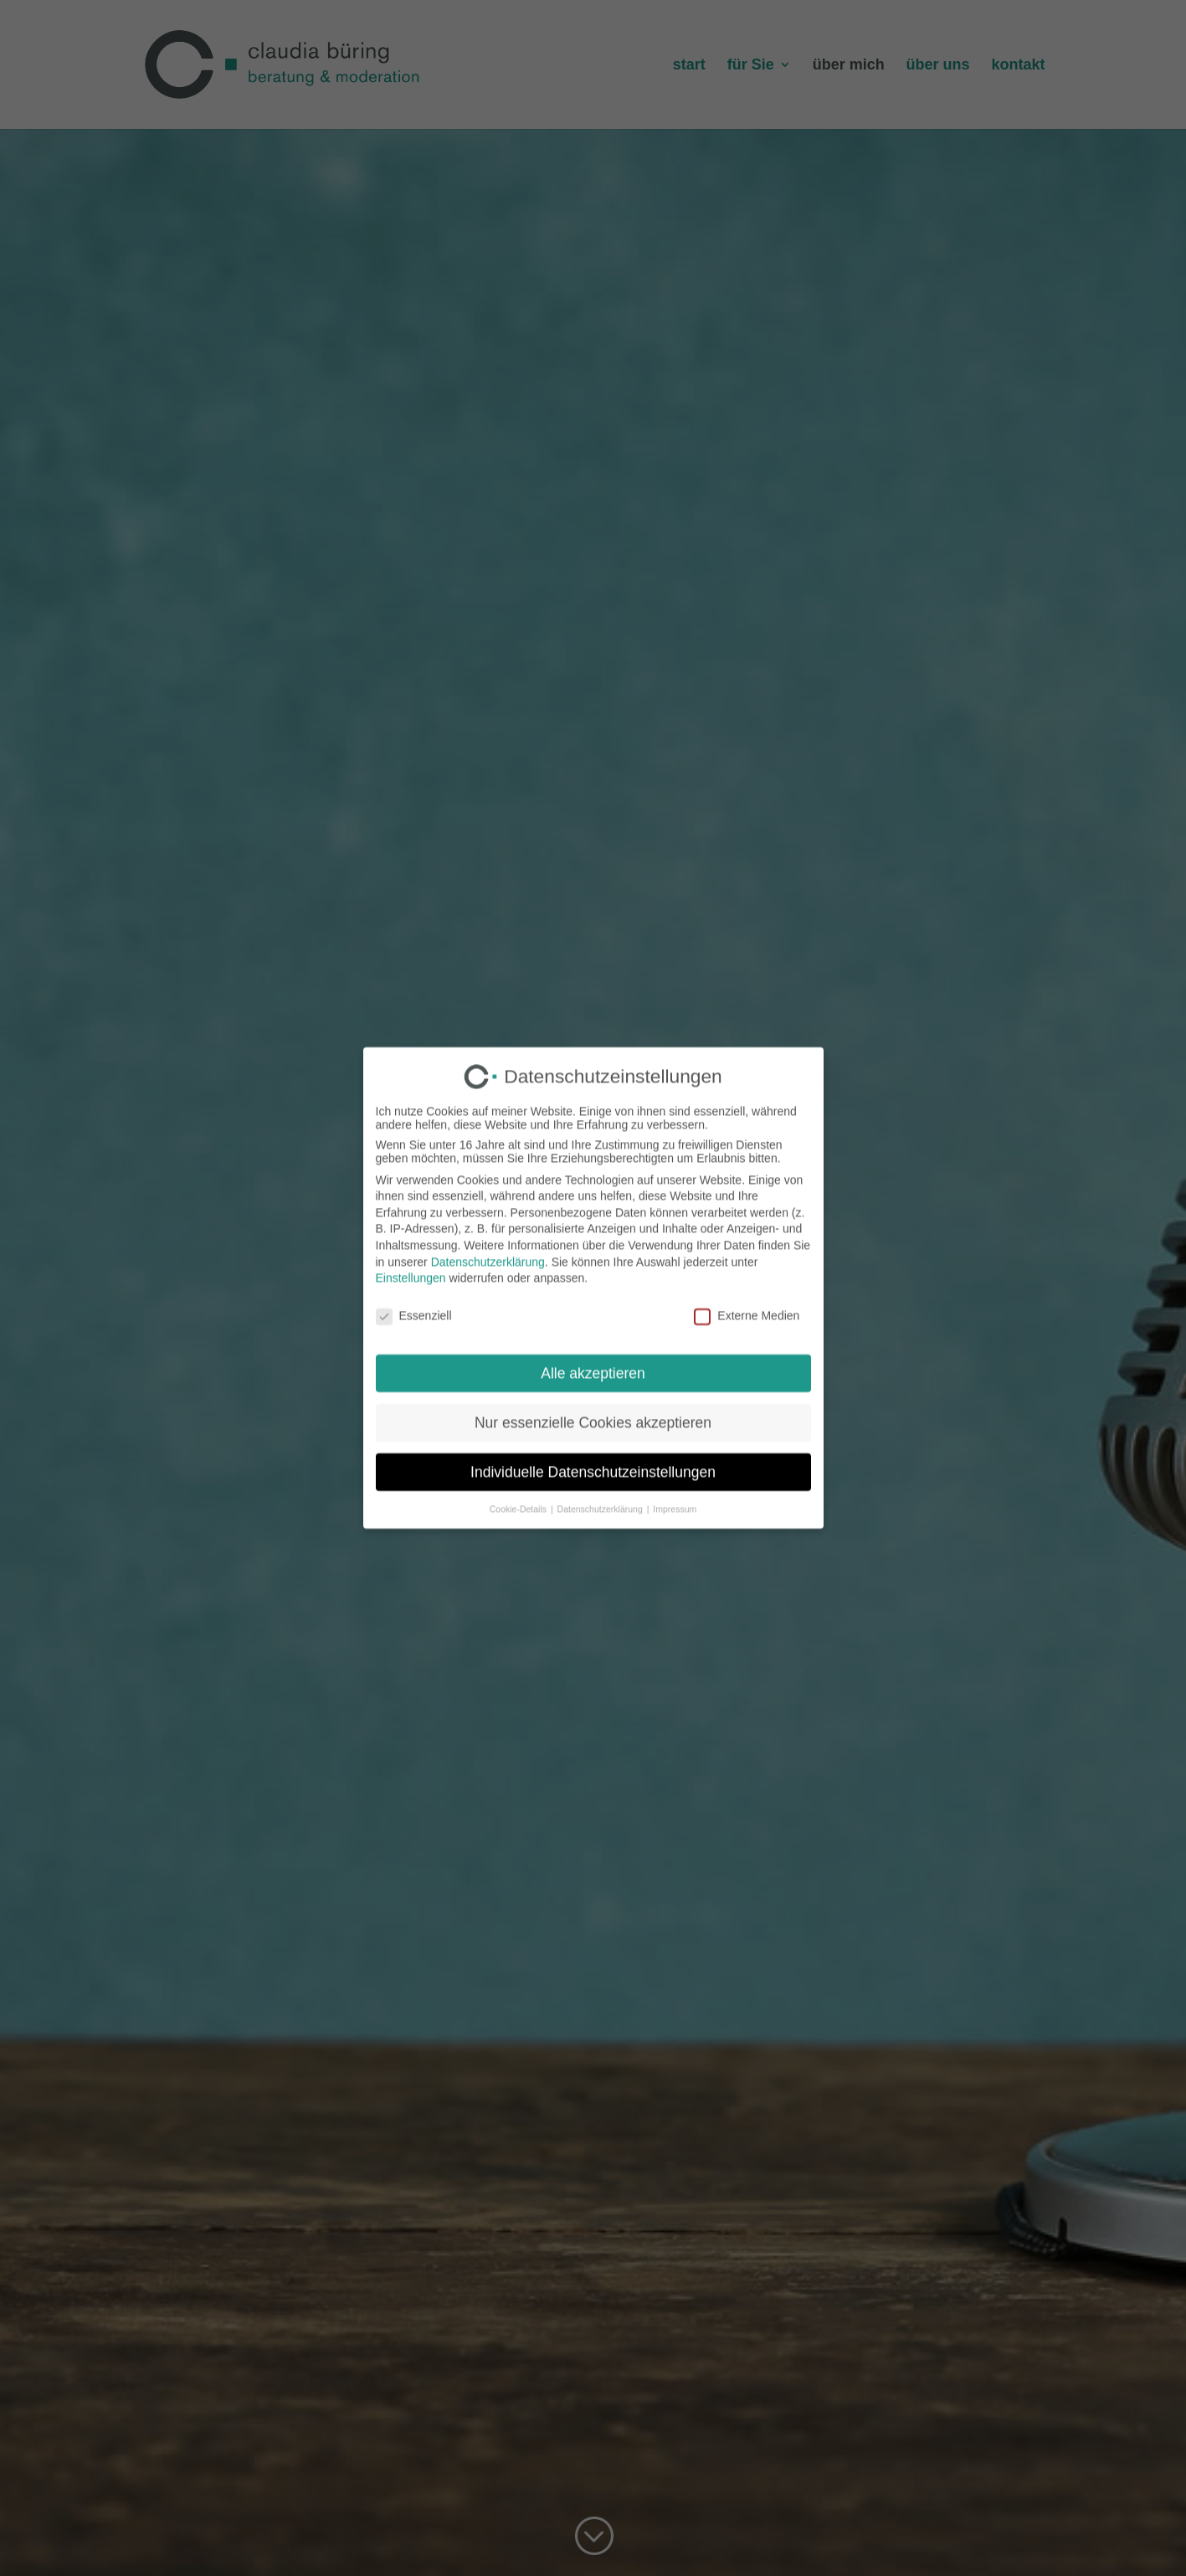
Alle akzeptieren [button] (593, 1361)
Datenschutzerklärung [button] (601, 1496)
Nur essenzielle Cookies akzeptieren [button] (593, 1410)
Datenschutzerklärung (488, 1250)
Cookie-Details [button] (519, 1496)
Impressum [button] (674, 1496)
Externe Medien (746, 1303)
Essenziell (414, 1303)
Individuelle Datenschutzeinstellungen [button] (593, 1460)
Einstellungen (411, 1266)
